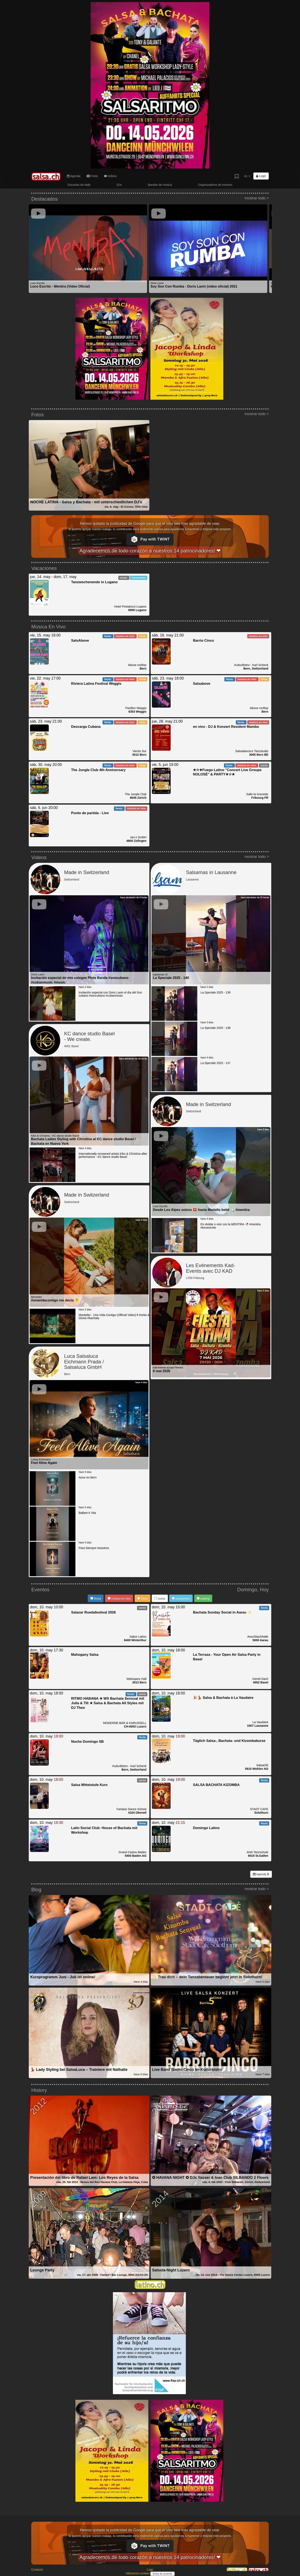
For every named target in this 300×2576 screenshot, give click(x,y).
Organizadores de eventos (215, 184)
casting (203, 1598)
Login (261, 176)
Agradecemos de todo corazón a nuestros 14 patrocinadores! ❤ (150, 550)
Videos (110, 176)
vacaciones (181, 1598)
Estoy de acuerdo (162, 2573)
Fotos (92, 176)
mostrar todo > (256, 198)
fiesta (95, 1598)
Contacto (37, 2569)
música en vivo (119, 1598)
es (247, 176)
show (142, 1598)
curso (159, 1598)
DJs (119, 184)
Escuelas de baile (79, 184)
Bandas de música (160, 184)
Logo (150, 2569)
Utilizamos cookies (137, 2573)
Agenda (73, 176)
